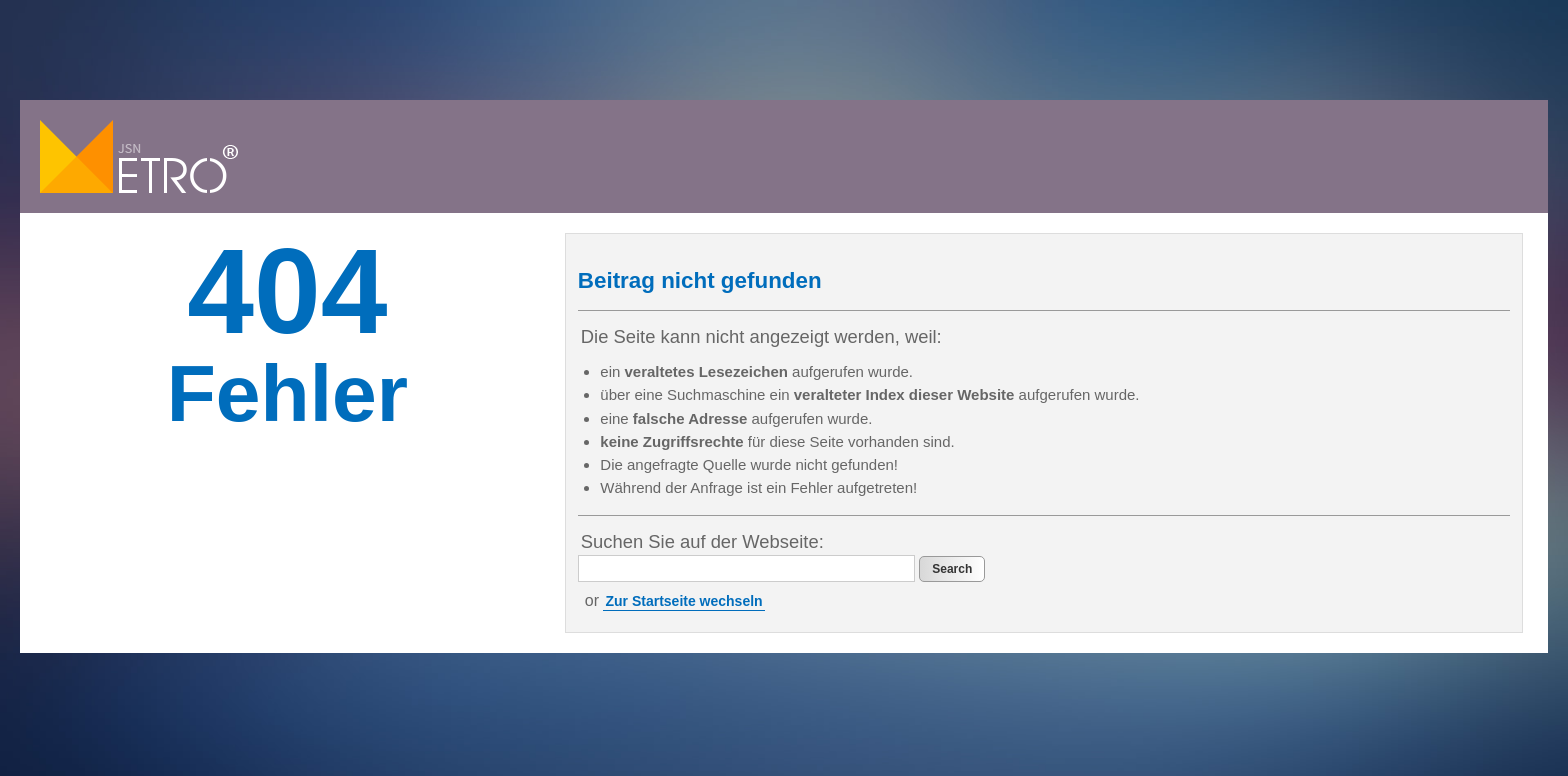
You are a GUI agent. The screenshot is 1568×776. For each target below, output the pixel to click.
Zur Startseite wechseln (683, 601)
